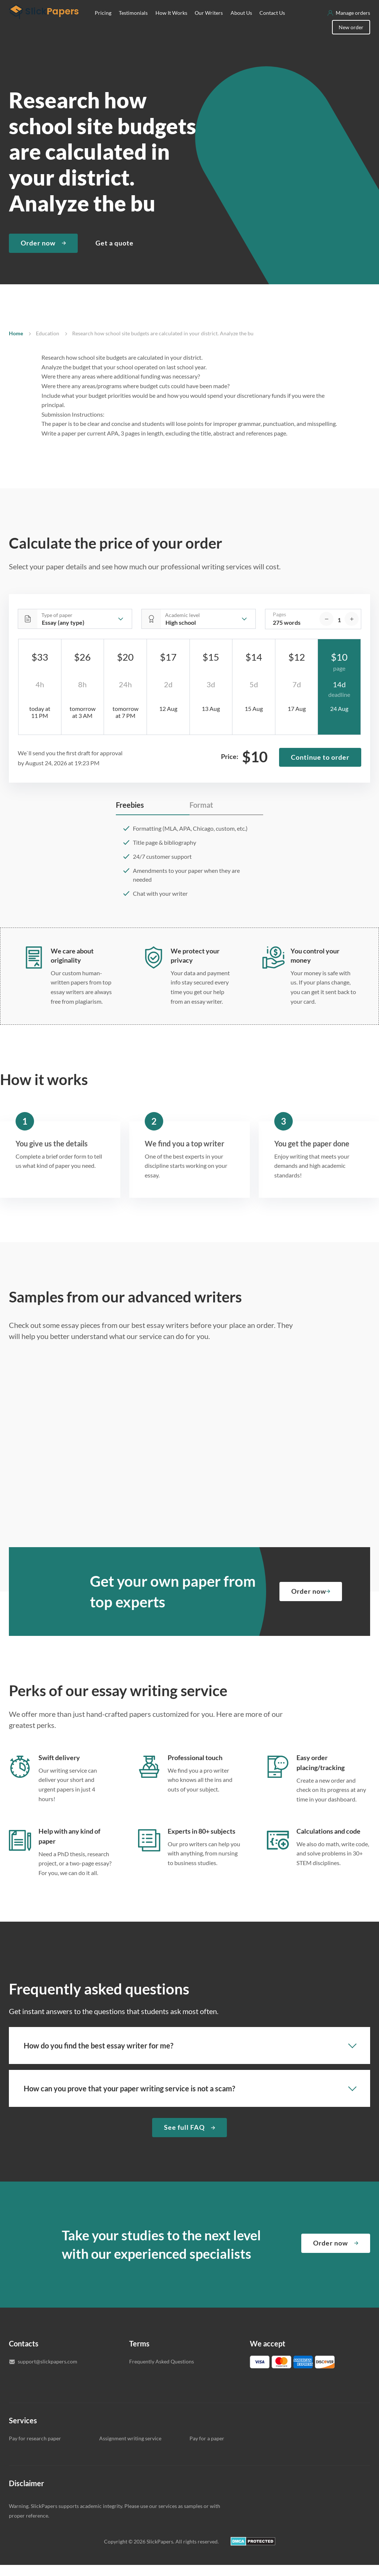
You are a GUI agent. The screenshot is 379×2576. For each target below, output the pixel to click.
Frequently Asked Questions (161, 2372)
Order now (38, 254)
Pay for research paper (35, 2449)
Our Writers (209, 24)
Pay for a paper (207, 2449)
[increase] (352, 630)
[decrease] (326, 630)
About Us (241, 24)
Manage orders (353, 24)
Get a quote (114, 254)
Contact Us (272, 24)
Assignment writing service (130, 2449)
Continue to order (320, 768)
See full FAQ (184, 2138)
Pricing (103, 24)
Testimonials (133, 24)
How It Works (171, 24)
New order (351, 38)
